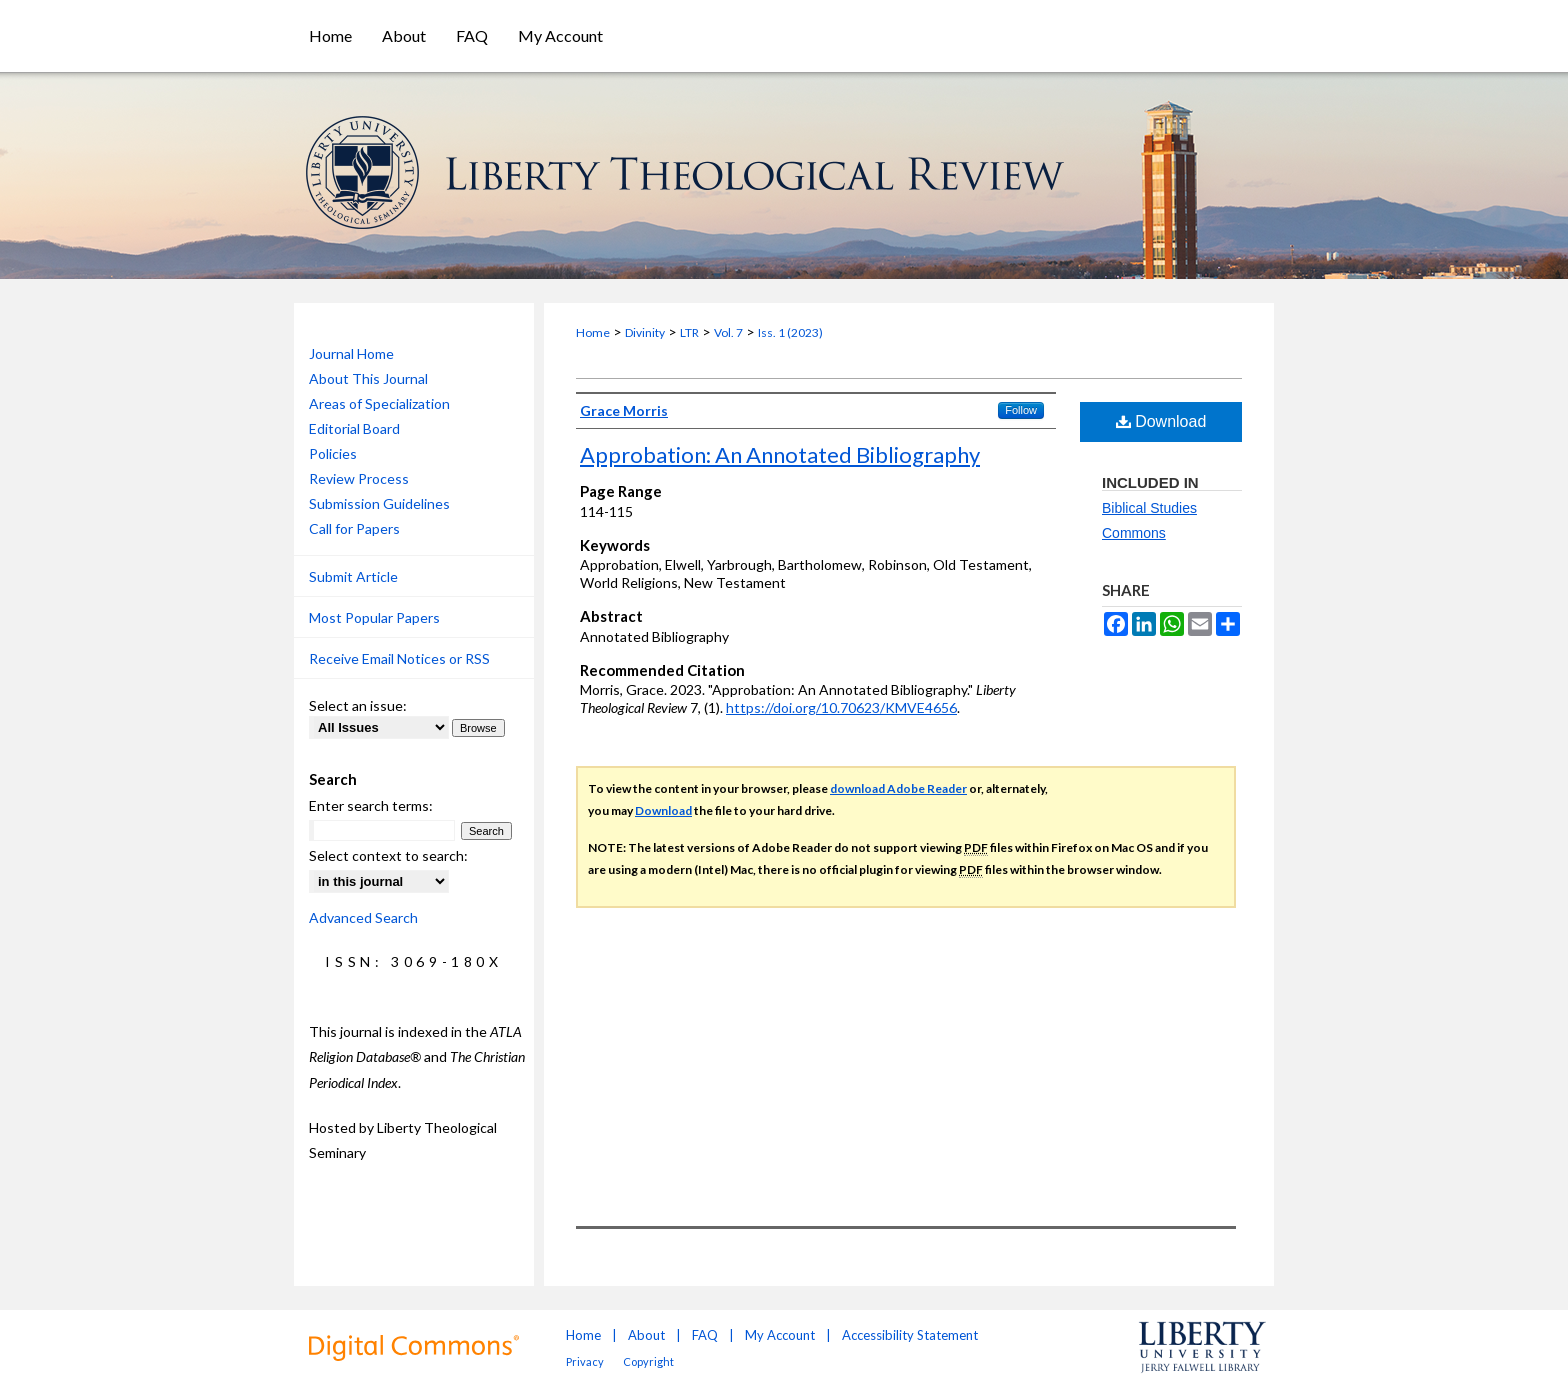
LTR (689, 332)
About (646, 1335)
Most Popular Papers (374, 617)
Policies (333, 453)
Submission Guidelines (379, 503)
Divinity (645, 332)
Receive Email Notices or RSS (399, 658)
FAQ (705, 1335)
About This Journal (368, 378)
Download (1161, 421)
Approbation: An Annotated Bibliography (780, 454)
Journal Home (351, 353)
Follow (1021, 410)
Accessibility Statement (910, 1335)
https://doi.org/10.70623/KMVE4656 (841, 707)
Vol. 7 (728, 332)
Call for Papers (354, 528)
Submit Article (353, 576)
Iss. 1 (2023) (790, 332)
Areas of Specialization (379, 403)
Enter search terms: (371, 805)
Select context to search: (388, 855)
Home (593, 332)
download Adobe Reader (898, 788)
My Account (780, 1335)
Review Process (359, 478)
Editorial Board (354, 428)
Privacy (585, 1361)
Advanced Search (363, 917)
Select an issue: (358, 705)
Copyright (648, 1361)
